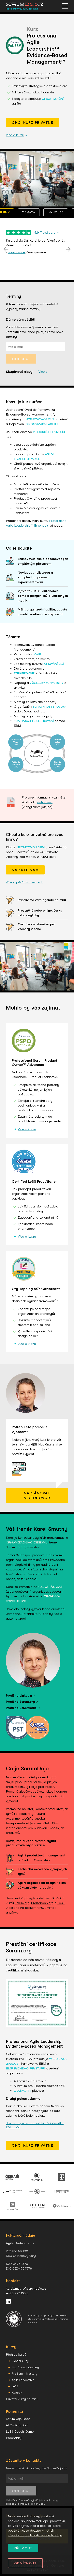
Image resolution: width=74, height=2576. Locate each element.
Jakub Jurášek (16, 252)
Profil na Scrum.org (22, 1702)
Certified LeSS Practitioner (34, 1181)
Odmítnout (25, 2563)
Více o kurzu (16, 135)
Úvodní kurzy (20, 2361)
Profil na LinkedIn (20, 1695)
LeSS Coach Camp (20, 2431)
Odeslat (21, 359)
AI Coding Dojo (17, 2425)
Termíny (29, 212)
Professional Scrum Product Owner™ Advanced (34, 1062)
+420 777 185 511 (18, 2293)
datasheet (44, 802)
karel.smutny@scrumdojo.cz (26, 2288)
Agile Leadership (23, 2380)
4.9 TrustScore (46, 232)
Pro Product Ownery (25, 2367)
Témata (55, 212)
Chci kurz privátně (32, 122)
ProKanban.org (42, 1903)
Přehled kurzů (16, 2354)
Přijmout (23, 2548)
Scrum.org (22, 1903)
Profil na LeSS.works (23, 1708)
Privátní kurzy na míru (21, 2399)
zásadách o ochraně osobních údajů (35, 2535)
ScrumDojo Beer (18, 2419)
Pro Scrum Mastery (24, 2373)
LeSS (61, 1903)
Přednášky (14, 2438)
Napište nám (25, 870)
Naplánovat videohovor (37, 1495)
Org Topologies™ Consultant (36, 1289)
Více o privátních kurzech (24, 882)
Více (41, 371)
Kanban (17, 2392)
